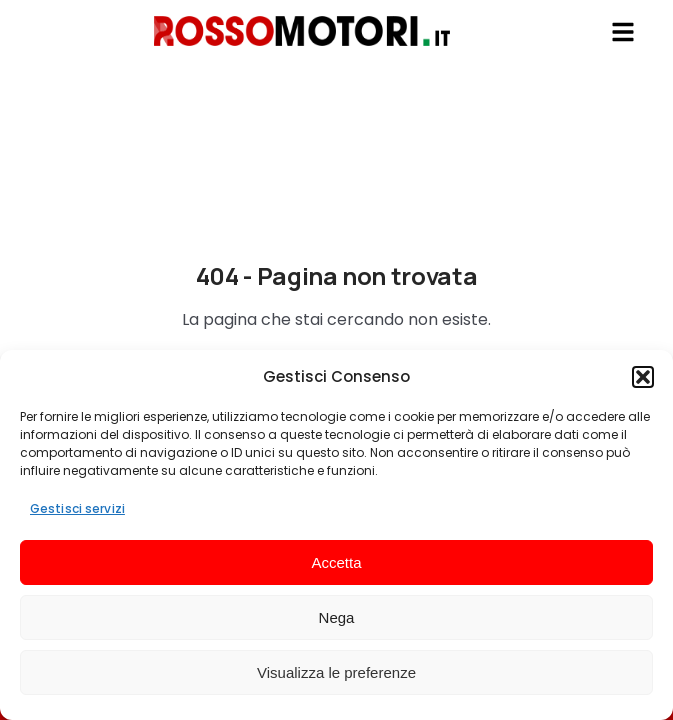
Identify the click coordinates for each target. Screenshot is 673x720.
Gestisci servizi (77, 508)
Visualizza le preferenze (336, 672)
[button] (643, 377)
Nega (337, 617)
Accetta (336, 562)
